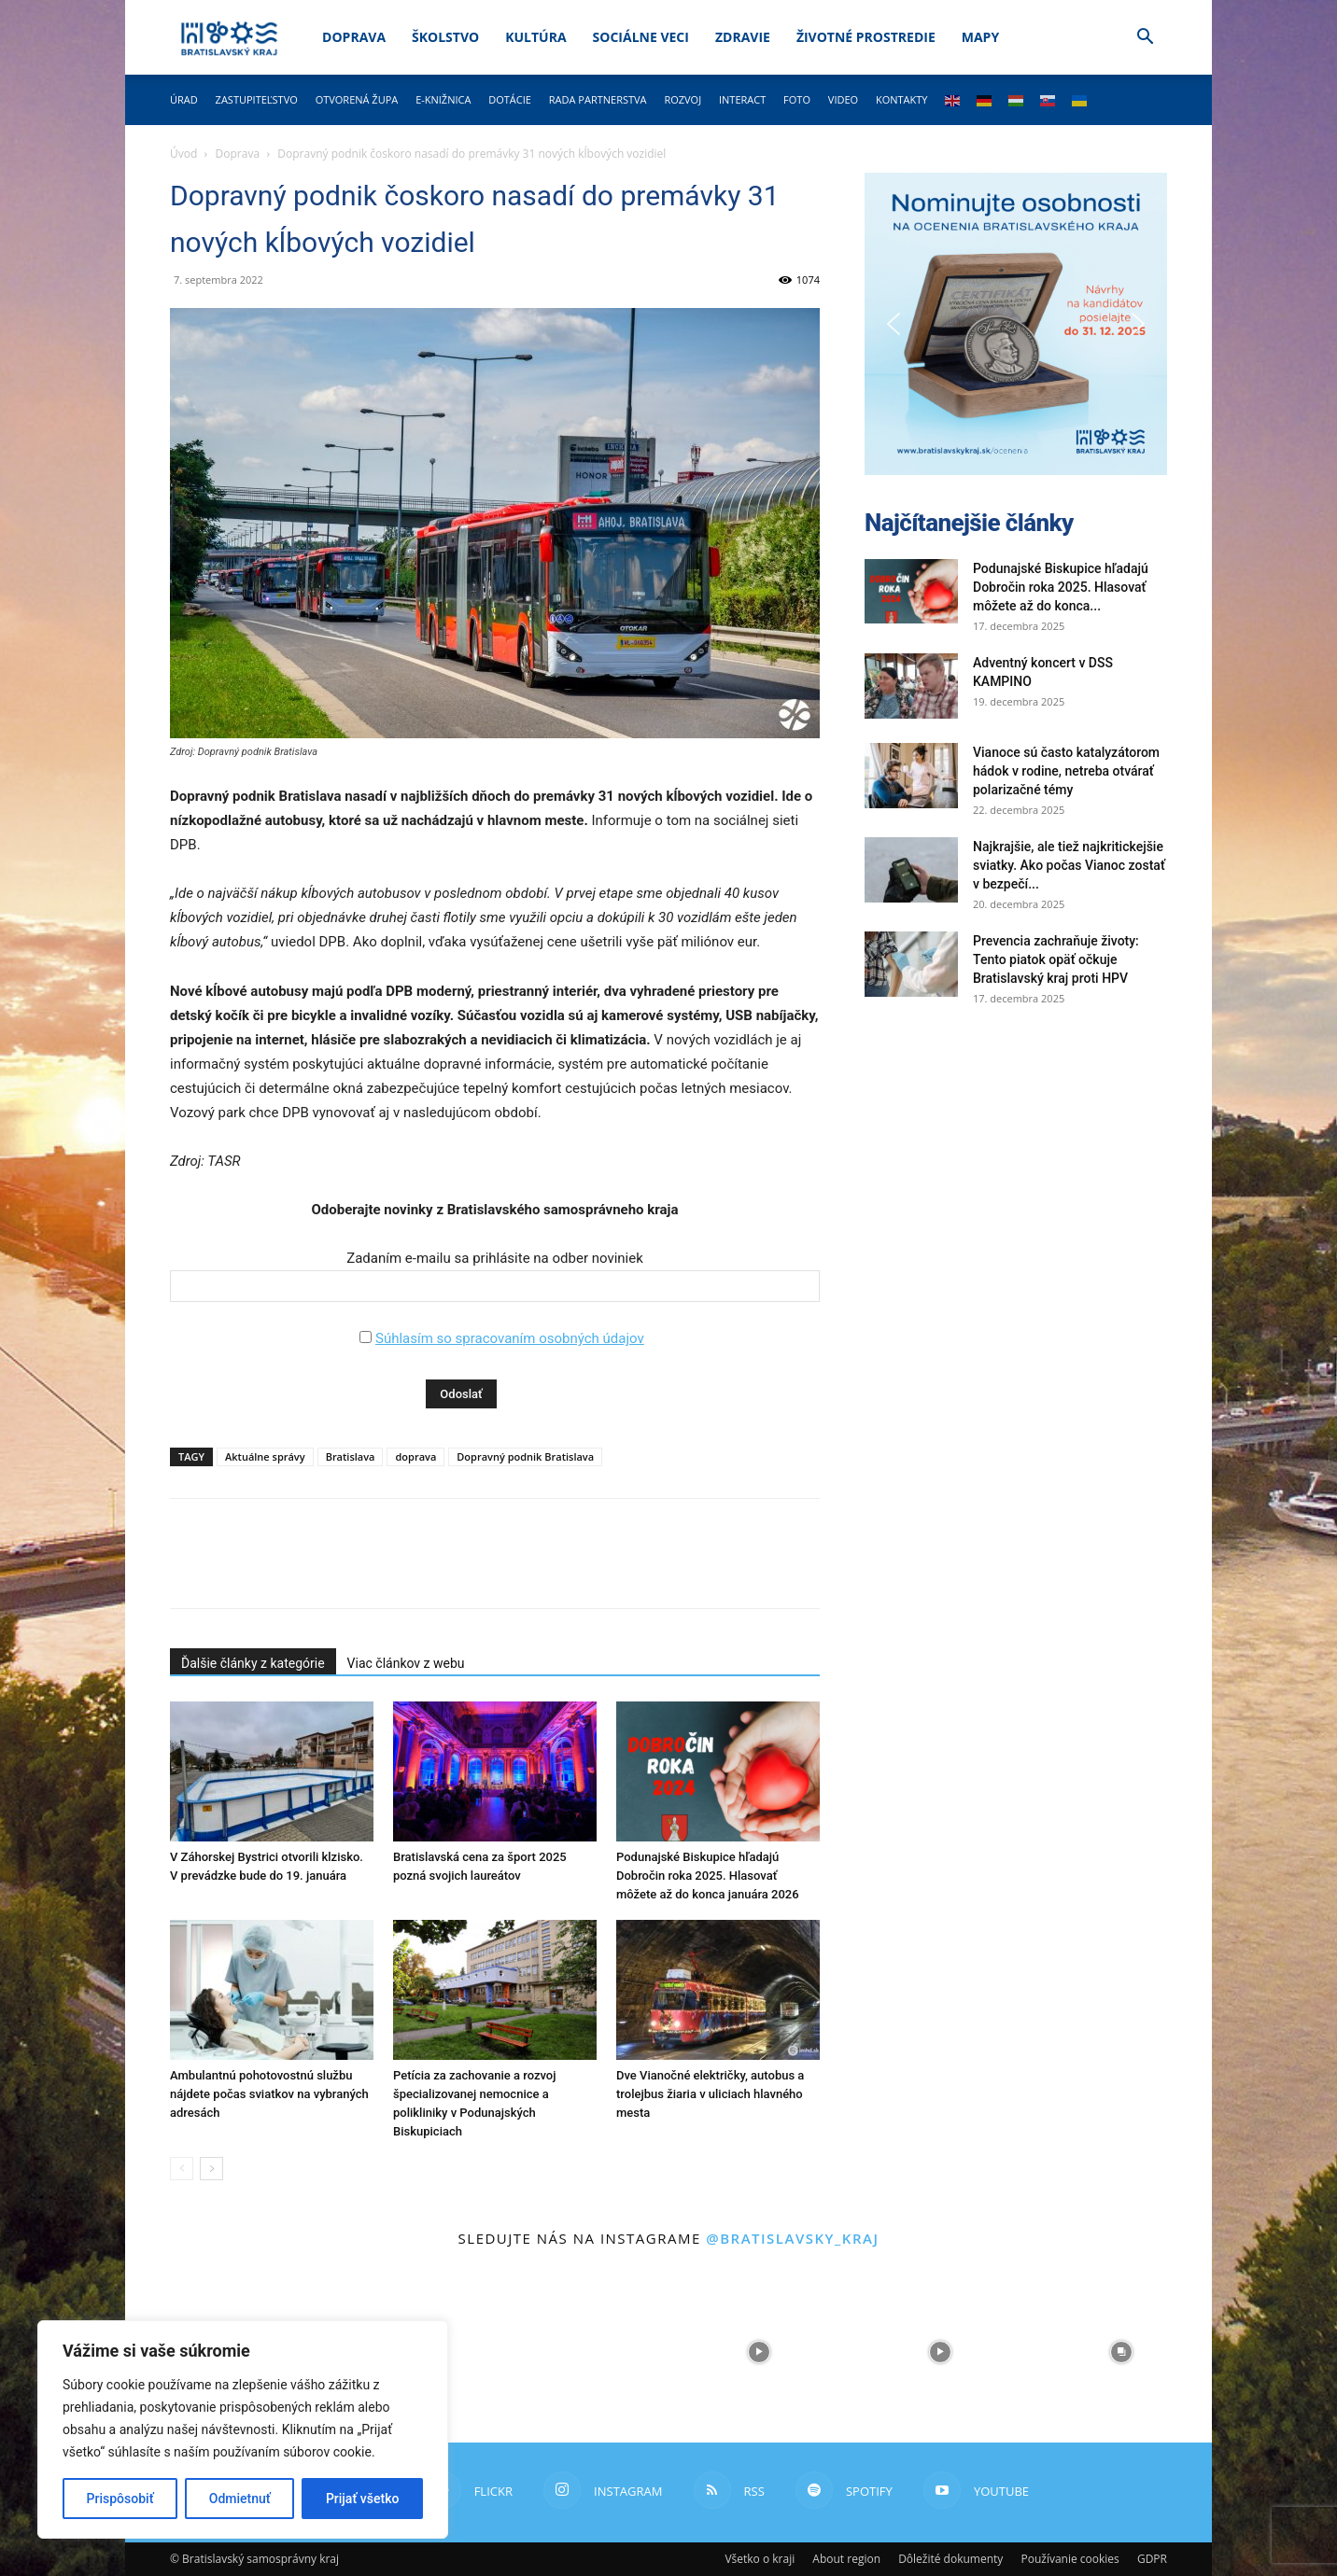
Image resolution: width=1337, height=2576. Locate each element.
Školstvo (445, 37)
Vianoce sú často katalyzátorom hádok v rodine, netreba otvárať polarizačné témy (1066, 771)
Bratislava (350, 1456)
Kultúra (535, 37)
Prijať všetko (362, 2498)
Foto (796, 99)
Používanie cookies (1069, 2559)
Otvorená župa (357, 99)
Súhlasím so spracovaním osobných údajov (509, 1338)
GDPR (1152, 2559)
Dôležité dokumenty (950, 2559)
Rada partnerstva (598, 99)
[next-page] (211, 2168)
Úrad (184, 99)
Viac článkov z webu (406, 1663)
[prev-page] (181, 2168)
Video (843, 99)
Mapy (980, 37)
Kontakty (902, 99)
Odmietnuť (240, 2498)
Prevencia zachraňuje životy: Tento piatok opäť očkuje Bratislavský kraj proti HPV (1056, 959)
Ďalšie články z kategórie (253, 1663)
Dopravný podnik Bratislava (525, 1456)
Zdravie (742, 37)
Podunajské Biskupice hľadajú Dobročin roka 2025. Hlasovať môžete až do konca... (1060, 587)
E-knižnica (443, 99)
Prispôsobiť (120, 2498)
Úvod (183, 153)
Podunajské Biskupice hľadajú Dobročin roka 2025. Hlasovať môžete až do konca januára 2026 (707, 1875)
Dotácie (509, 99)
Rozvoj (682, 99)
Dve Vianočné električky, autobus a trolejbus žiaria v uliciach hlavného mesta (710, 2094)
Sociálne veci (641, 37)
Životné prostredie (866, 37)
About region (846, 2559)
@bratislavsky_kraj (792, 2238)
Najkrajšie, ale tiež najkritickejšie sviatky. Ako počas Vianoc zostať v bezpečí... (1069, 865)
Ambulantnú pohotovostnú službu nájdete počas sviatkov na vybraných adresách (269, 2094)
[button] (1144, 39)
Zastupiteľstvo (257, 99)
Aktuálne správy (265, 1456)
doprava (415, 1456)
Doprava (354, 37)
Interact (742, 99)
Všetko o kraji (760, 2559)
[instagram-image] (577, 2352)
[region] (242, 2429)
